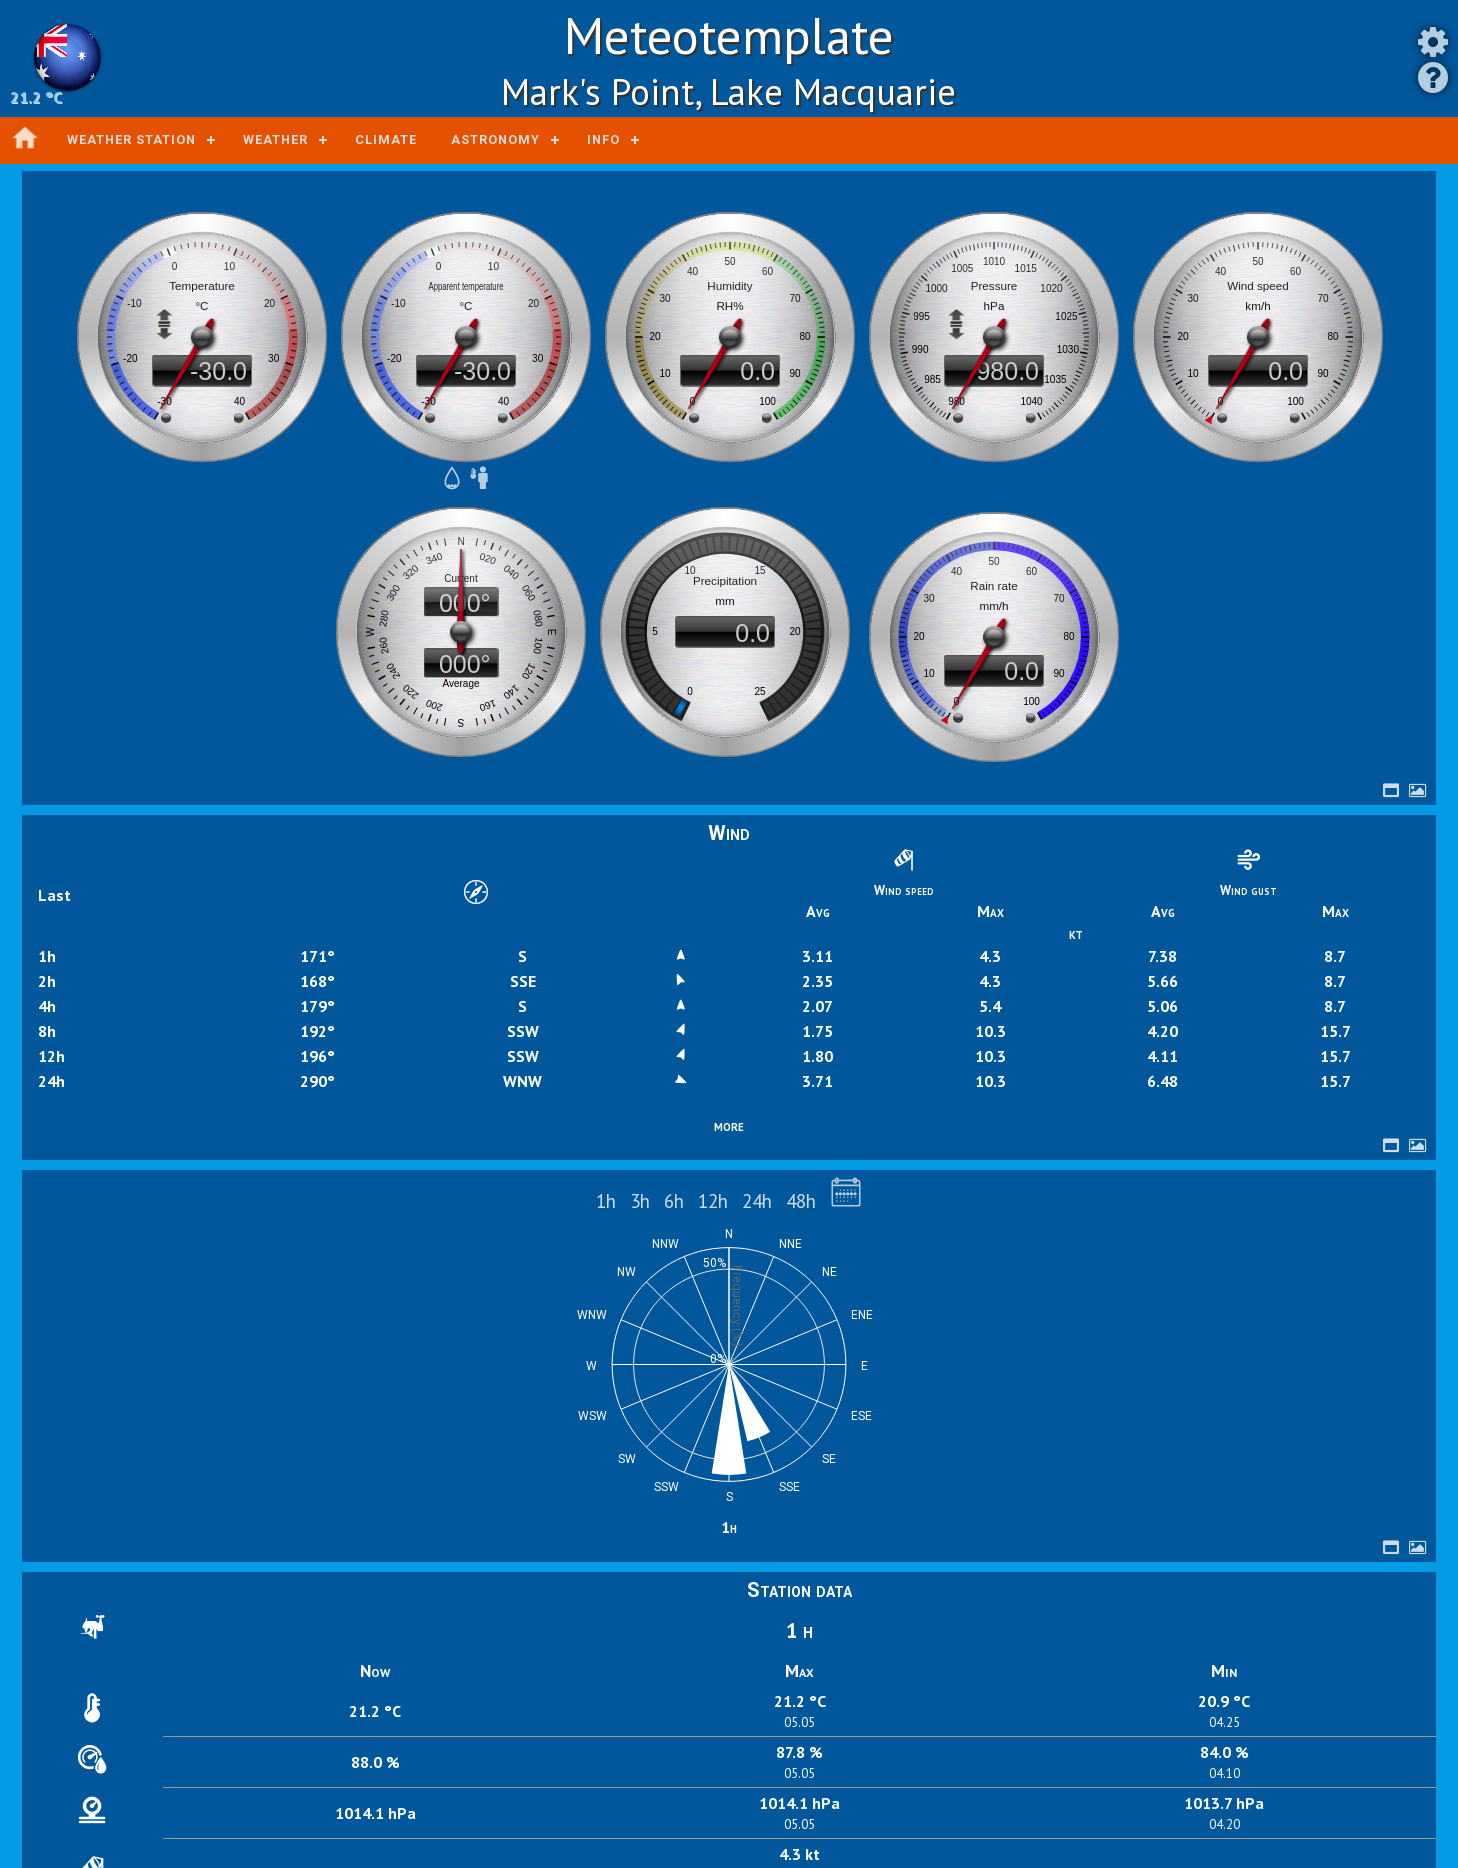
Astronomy (495, 139)
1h (606, 1200)
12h (713, 1200)
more (729, 1125)
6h (674, 1200)
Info (603, 139)
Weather (275, 139)
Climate (386, 139)
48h (801, 1200)
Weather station (131, 139)
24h (757, 1200)
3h (640, 1200)
